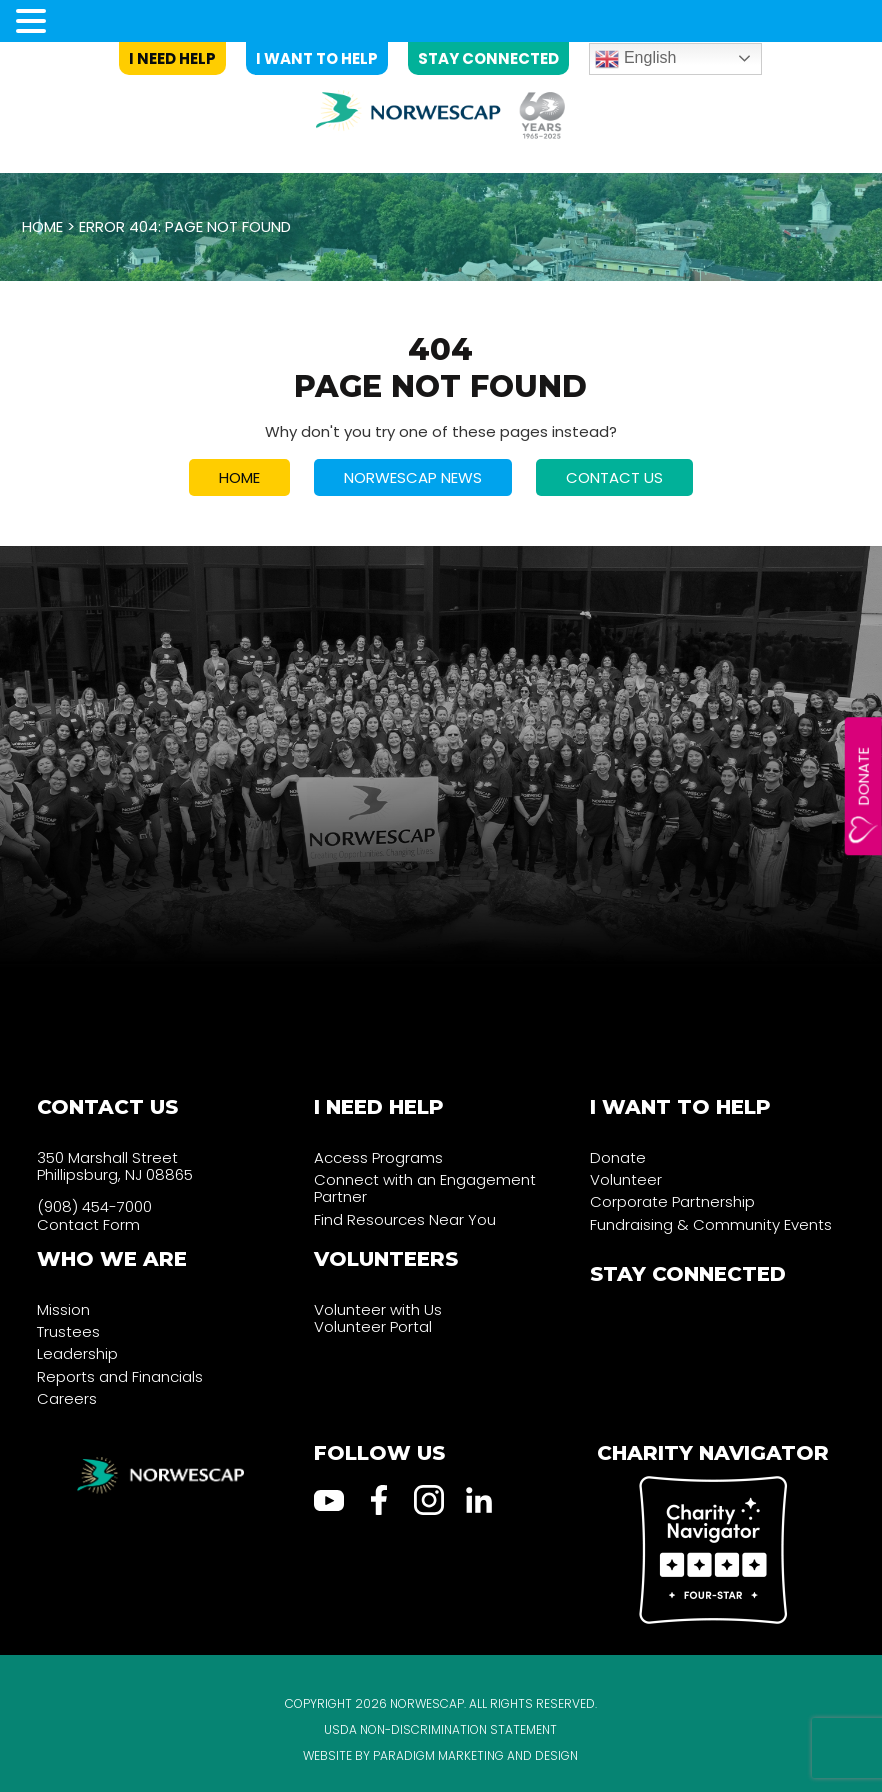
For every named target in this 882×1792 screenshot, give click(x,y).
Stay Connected (488, 58)
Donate (863, 776)
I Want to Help (317, 58)
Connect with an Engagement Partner (425, 1188)
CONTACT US (614, 477)
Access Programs (378, 1157)
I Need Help (172, 58)
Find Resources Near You (405, 1219)
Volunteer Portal (373, 1326)
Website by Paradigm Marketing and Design (440, 1756)
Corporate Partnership (672, 1201)
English (635, 59)
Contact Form (88, 1224)
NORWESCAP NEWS (413, 477)
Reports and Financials (120, 1376)
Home (42, 226)
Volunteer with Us (378, 1309)
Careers (67, 1398)
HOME (239, 477)
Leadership (77, 1353)
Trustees (68, 1331)
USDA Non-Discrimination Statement (440, 1729)
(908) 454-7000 (94, 1206)
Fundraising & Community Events (711, 1224)
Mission (63, 1309)
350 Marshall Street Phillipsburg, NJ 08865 (115, 1166)
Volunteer (626, 1179)
